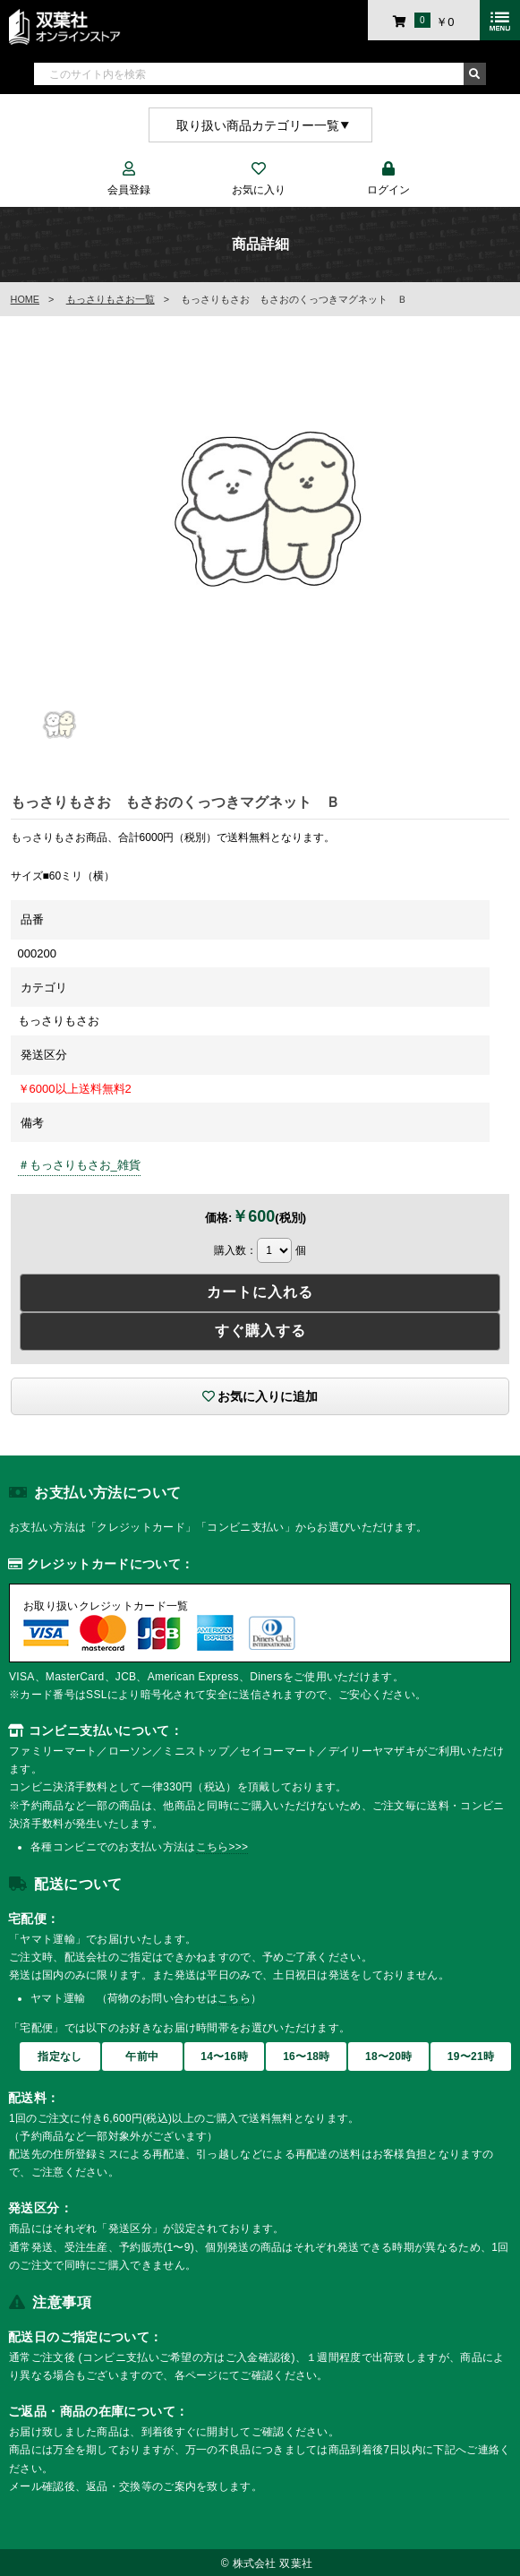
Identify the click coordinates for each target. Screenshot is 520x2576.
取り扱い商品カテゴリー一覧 (257, 125)
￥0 (423, 21)
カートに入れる (260, 1292)
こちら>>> (222, 1847)
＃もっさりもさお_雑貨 (79, 1165)
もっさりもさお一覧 (110, 299)
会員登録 (128, 179)
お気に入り (258, 179)
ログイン (388, 179)
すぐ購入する (260, 1330)
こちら (234, 1998)
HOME (25, 299)
